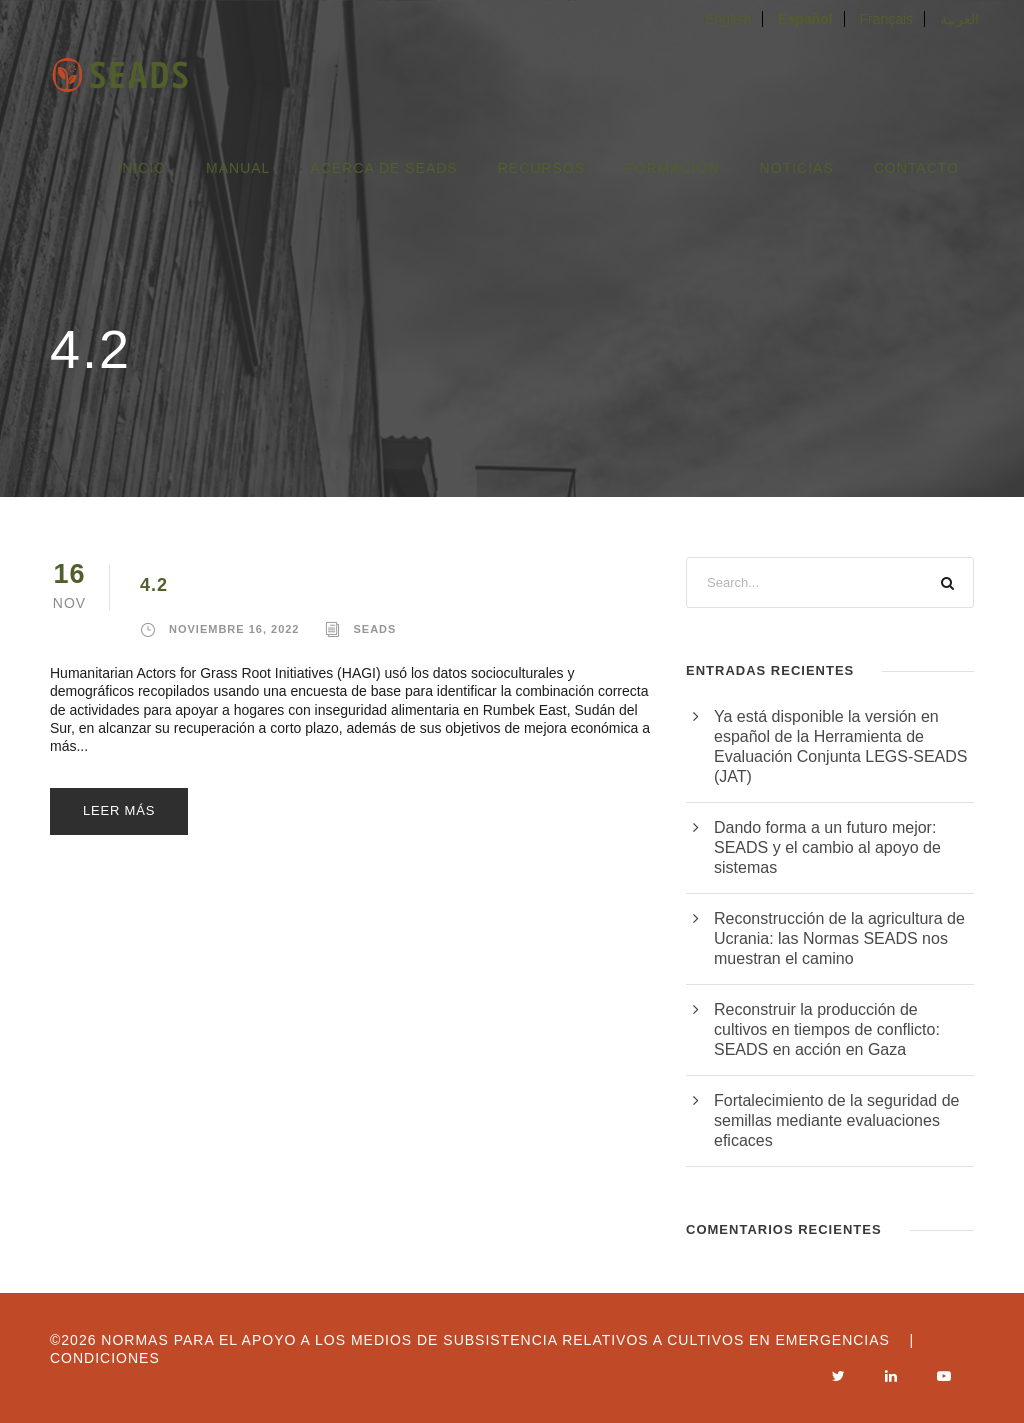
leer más (119, 810)
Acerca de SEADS (383, 168)
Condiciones (105, 1358)
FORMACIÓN (672, 168)
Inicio (141, 168)
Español (805, 19)
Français (886, 19)
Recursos (541, 168)
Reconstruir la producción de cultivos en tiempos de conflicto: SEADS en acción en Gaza (827, 1029)
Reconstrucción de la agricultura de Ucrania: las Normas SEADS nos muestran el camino (839, 938)
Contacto (916, 168)
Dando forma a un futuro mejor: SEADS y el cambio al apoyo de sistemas (827, 847)
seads (375, 629)
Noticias (797, 168)
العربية (959, 19)
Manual (238, 168)
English (728, 19)
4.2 (154, 585)
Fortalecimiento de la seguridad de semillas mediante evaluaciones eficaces (836, 1120)
